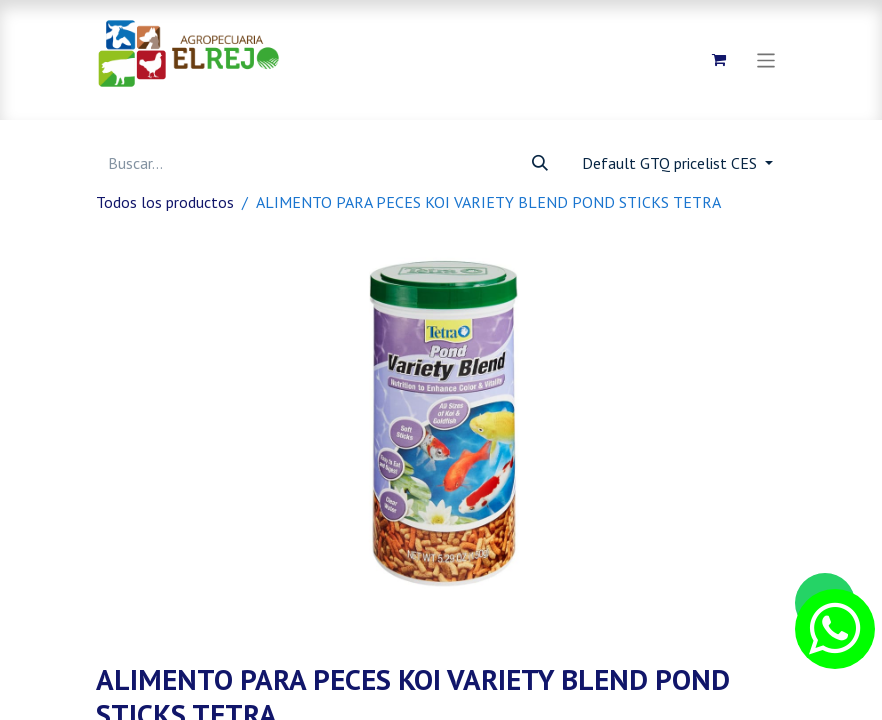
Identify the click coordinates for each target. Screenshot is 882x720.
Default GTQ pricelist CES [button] (671, 163)
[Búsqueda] (540, 163)
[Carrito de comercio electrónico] (719, 60)
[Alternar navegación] (766, 59)
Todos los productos (165, 202)
